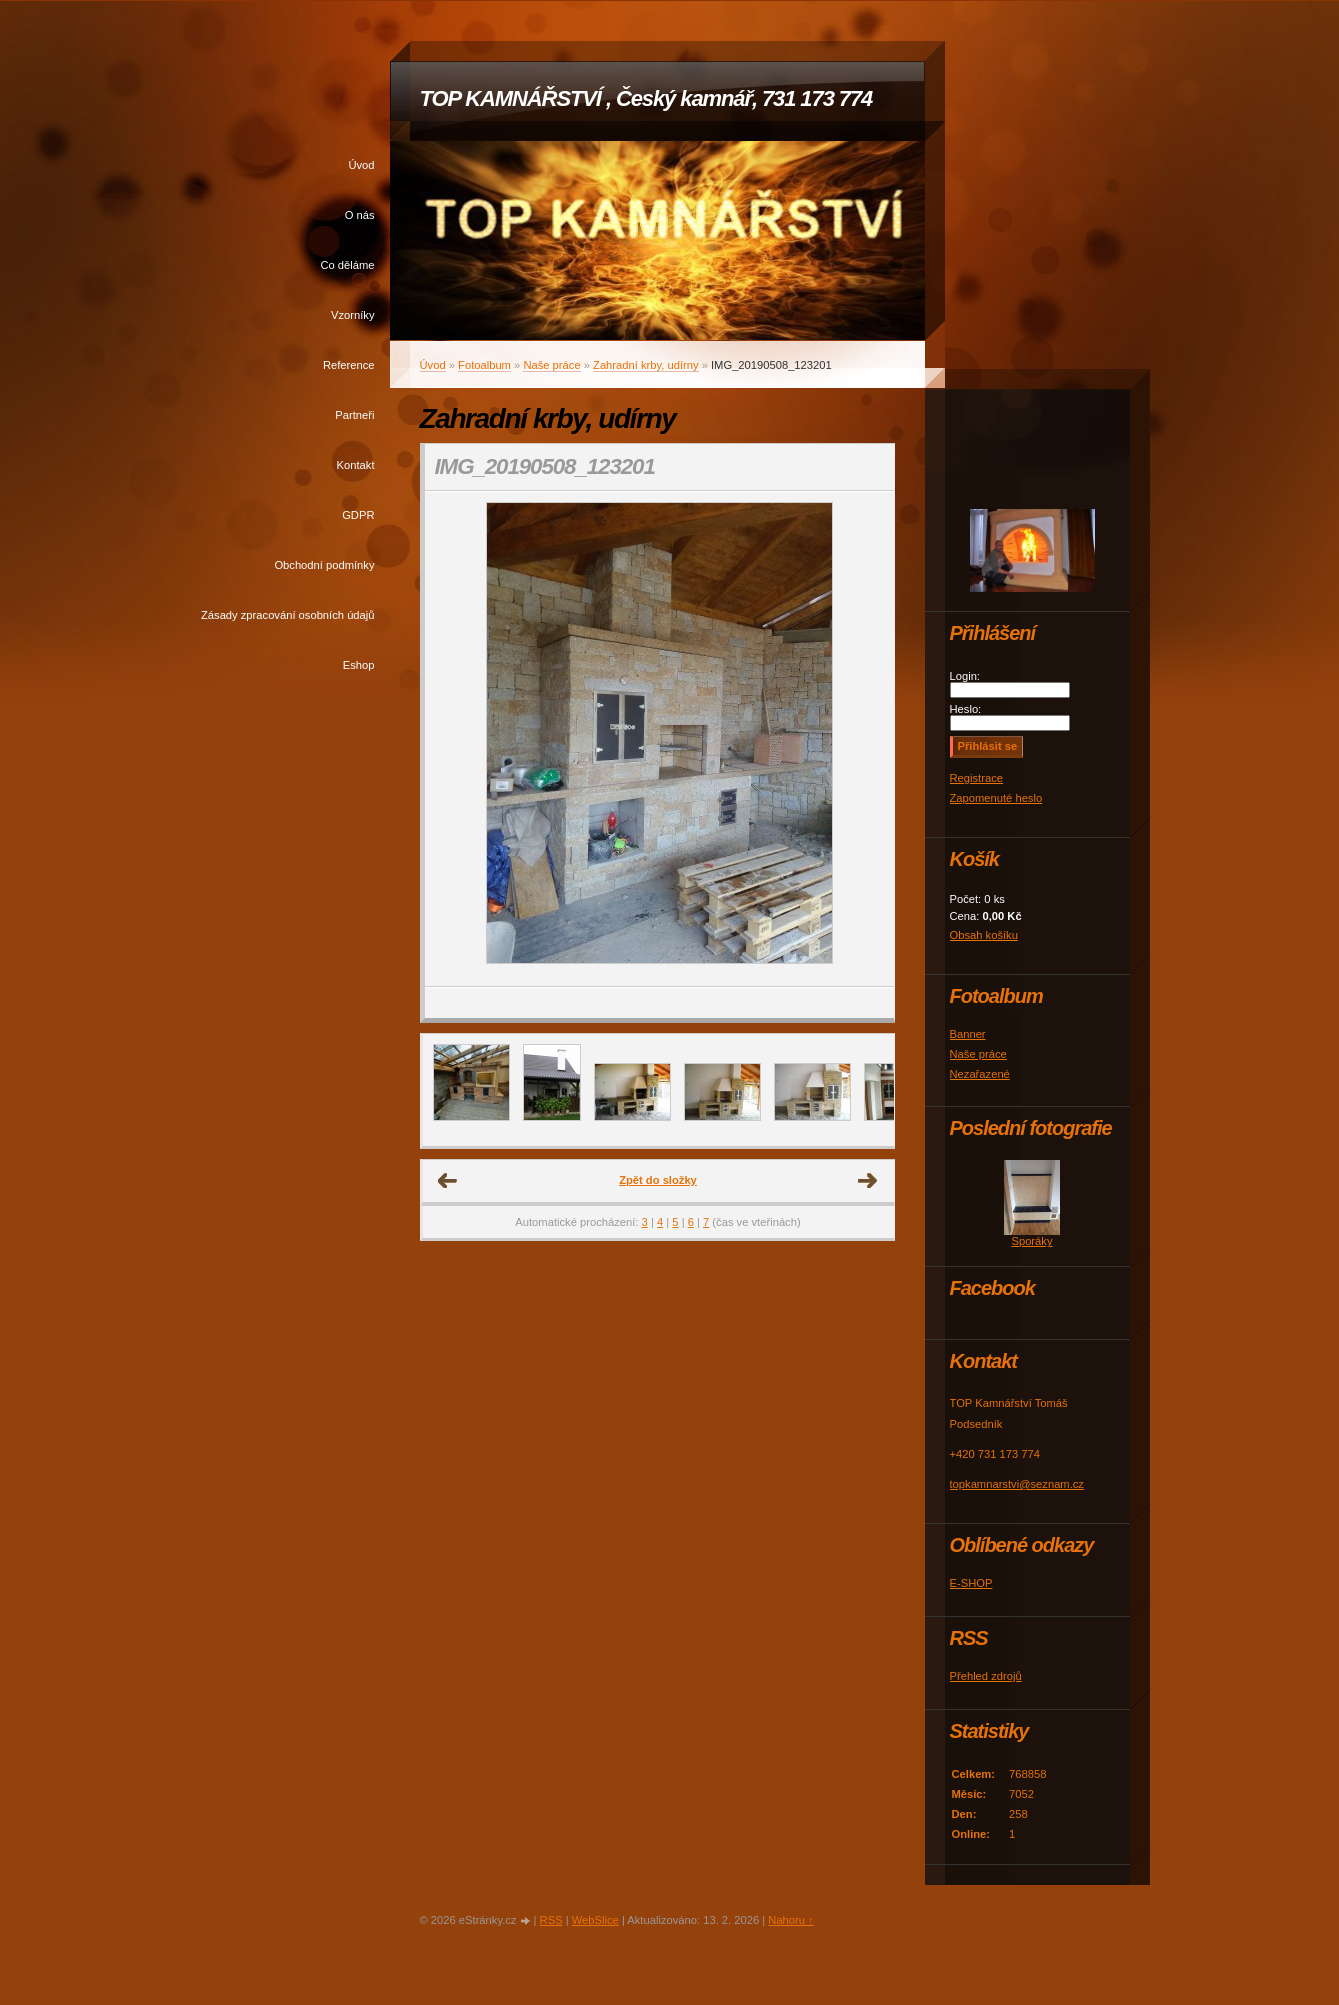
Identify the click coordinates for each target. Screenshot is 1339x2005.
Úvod (361, 165)
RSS (551, 1920)
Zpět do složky (658, 1180)
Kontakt (356, 465)
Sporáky (1031, 1241)
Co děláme (347, 265)
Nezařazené (980, 1074)
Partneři (354, 415)
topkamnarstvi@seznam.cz (1017, 1484)
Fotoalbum (484, 365)
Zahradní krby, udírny (646, 365)
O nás (360, 215)
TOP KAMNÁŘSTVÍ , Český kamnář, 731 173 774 (646, 98)
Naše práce (551, 365)
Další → (868, 1181)
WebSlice (595, 1920)
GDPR (358, 515)
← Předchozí (448, 1181)
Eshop (359, 665)
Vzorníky (353, 315)
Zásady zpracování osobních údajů (288, 615)
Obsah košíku (984, 935)
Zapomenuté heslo (996, 798)
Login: (965, 676)
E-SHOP (971, 1583)
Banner (968, 1034)
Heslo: (966, 709)
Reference (349, 365)
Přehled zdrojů (986, 1676)
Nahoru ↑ (790, 1920)
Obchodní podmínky (324, 565)
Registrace (976, 778)
